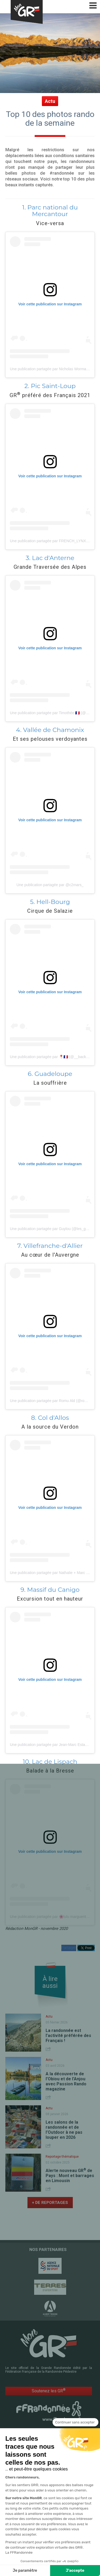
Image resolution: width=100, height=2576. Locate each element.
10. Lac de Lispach (50, 1761)
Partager (68, 1947)
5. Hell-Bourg (50, 902)
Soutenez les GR (49, 2390)
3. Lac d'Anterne (50, 558)
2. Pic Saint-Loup (49, 386)
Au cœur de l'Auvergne (50, 1255)
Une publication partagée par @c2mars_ (50, 885)
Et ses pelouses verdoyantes (50, 739)
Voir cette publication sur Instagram (50, 304)
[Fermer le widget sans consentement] (75, 2422)
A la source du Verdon (50, 1427)
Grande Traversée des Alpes (50, 567)
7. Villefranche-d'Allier (50, 1245)
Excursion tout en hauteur (50, 1599)
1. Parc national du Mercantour (50, 211)
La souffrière (50, 1083)
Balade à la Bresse (50, 1770)
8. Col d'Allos (50, 1417)
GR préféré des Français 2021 (50, 395)
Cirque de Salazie (50, 911)
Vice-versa (50, 223)
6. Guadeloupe (50, 1073)
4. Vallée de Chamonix (50, 730)
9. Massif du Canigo (50, 1589)
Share (49, 2049)
